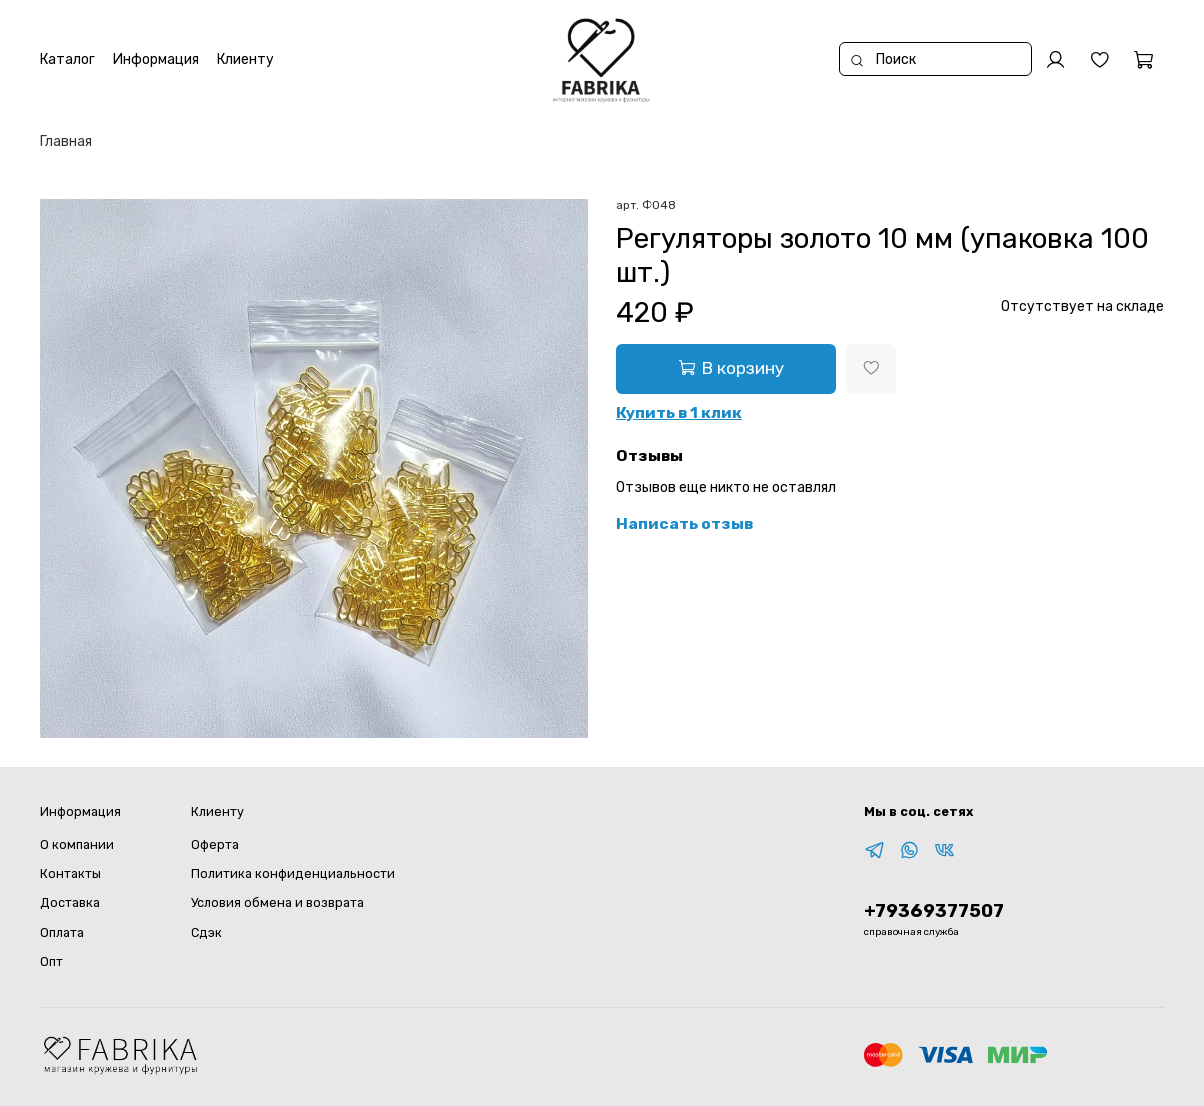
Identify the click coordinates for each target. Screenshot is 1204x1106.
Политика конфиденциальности (293, 873)
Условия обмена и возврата (277, 902)
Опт (51, 961)
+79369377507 (934, 911)
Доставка (70, 902)
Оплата (62, 932)
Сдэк (206, 932)
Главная (66, 141)
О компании (77, 844)
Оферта (215, 844)
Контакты (70, 873)
